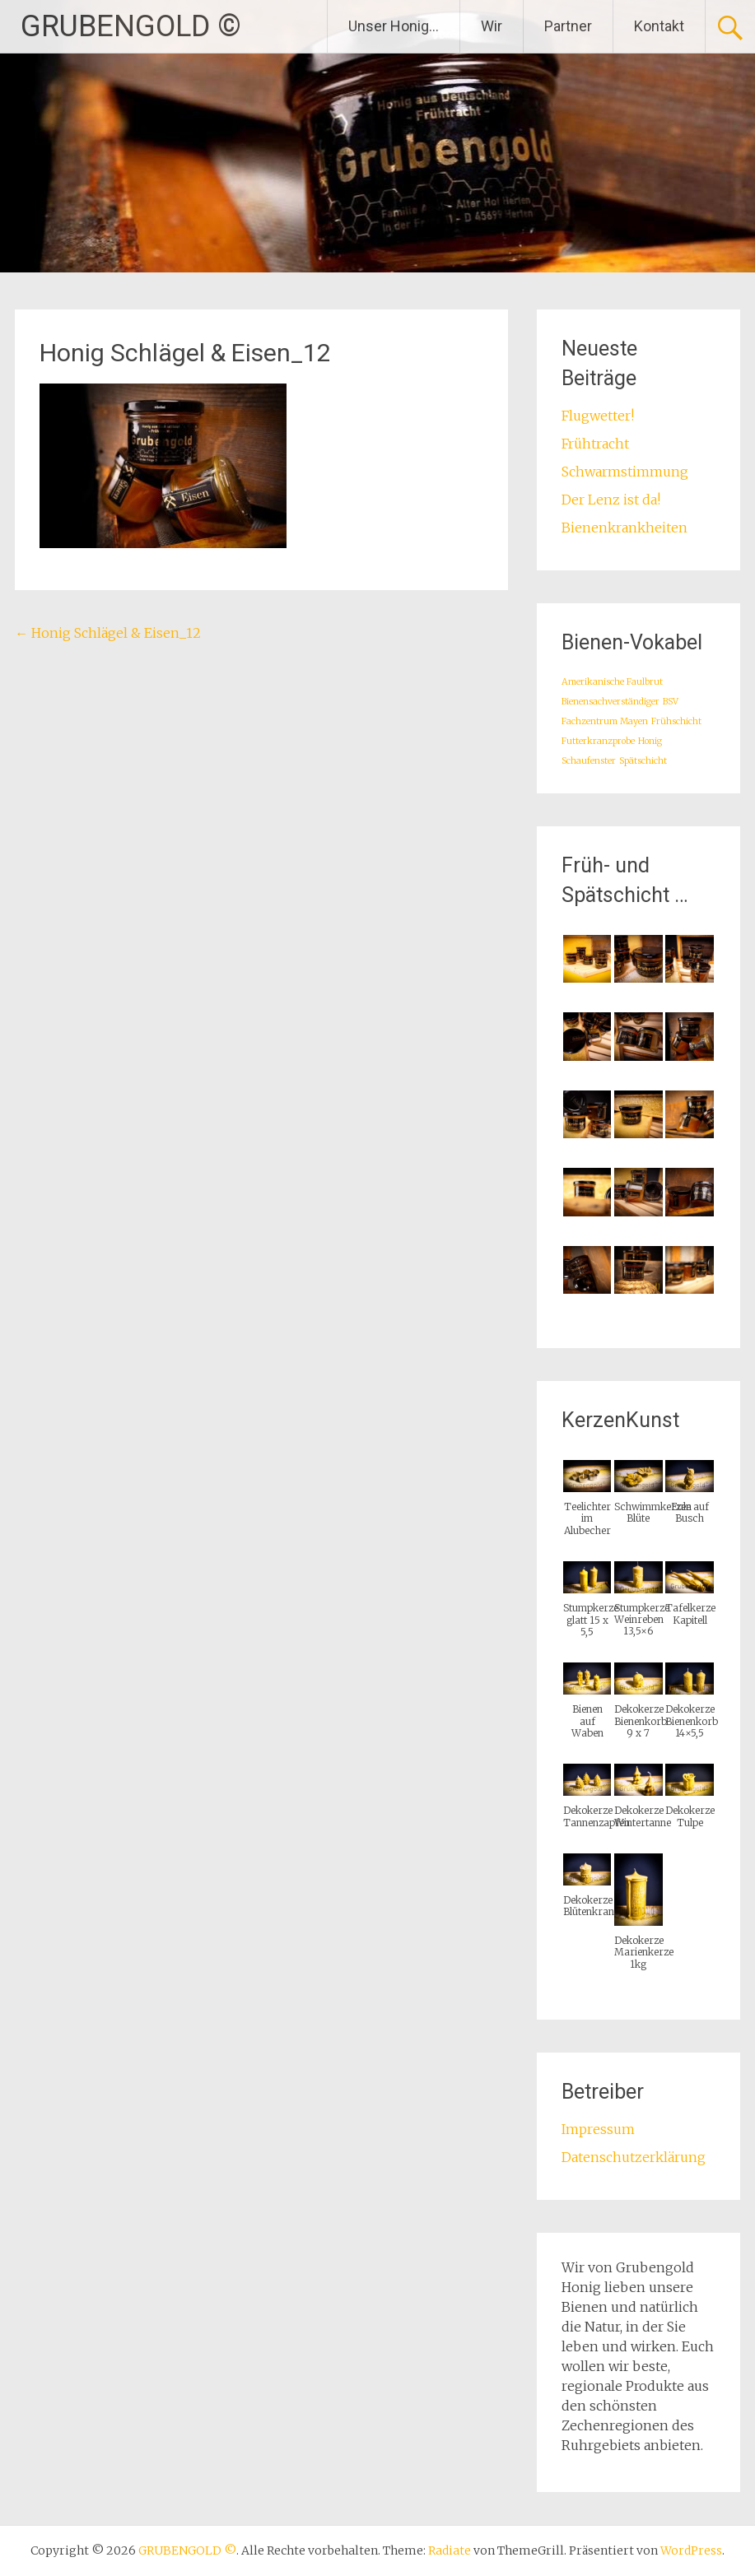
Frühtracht (595, 443)
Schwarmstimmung (625, 471)
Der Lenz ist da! (611, 499)
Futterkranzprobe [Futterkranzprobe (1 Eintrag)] (598, 741)
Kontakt (659, 26)
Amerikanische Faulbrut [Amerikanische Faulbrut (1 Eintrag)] (612, 682)
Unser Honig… (393, 26)
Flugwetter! (598, 415)
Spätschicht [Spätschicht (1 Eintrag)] (643, 761)
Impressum (598, 2129)
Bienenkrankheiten (624, 527)
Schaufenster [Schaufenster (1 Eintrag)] (589, 761)
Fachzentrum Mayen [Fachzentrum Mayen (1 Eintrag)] (605, 721)
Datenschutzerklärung (634, 2157)
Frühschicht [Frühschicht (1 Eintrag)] (676, 721)
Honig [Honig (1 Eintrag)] (650, 741)
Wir (491, 26)
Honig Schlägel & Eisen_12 (108, 633)
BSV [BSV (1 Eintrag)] (670, 701)
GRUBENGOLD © (131, 26)
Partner (568, 26)
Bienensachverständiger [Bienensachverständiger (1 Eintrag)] (610, 701)
